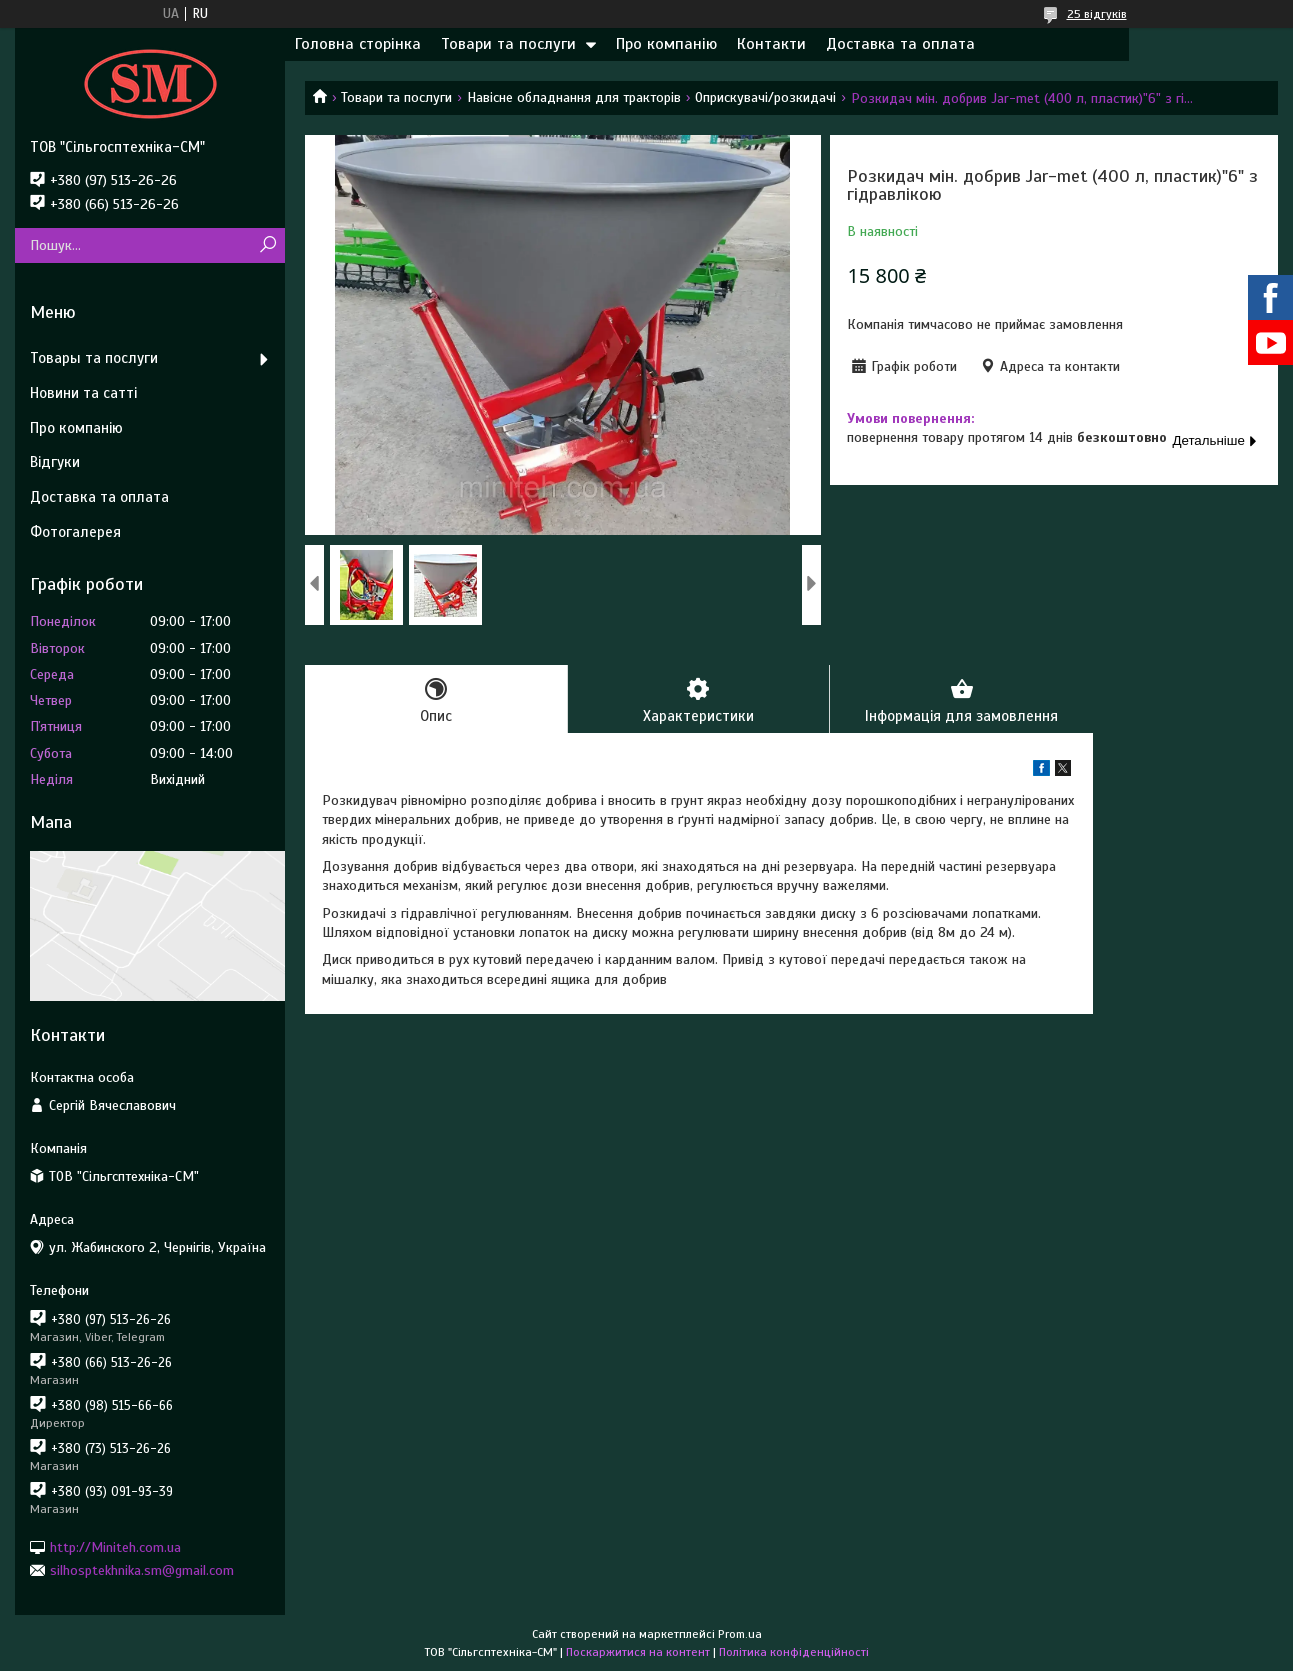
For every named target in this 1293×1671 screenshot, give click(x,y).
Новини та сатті (83, 393)
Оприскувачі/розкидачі (765, 97)
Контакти (771, 44)
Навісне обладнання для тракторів (574, 97)
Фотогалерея (75, 532)
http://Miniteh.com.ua (115, 1546)
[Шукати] (267, 245)
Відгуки (55, 462)
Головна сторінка (358, 44)
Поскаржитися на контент (638, 1652)
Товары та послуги (94, 358)
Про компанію (666, 44)
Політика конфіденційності (794, 1652)
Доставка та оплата (900, 44)
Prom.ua (740, 1634)
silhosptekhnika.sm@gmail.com (142, 1570)
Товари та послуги (508, 44)
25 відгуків (1097, 14)
